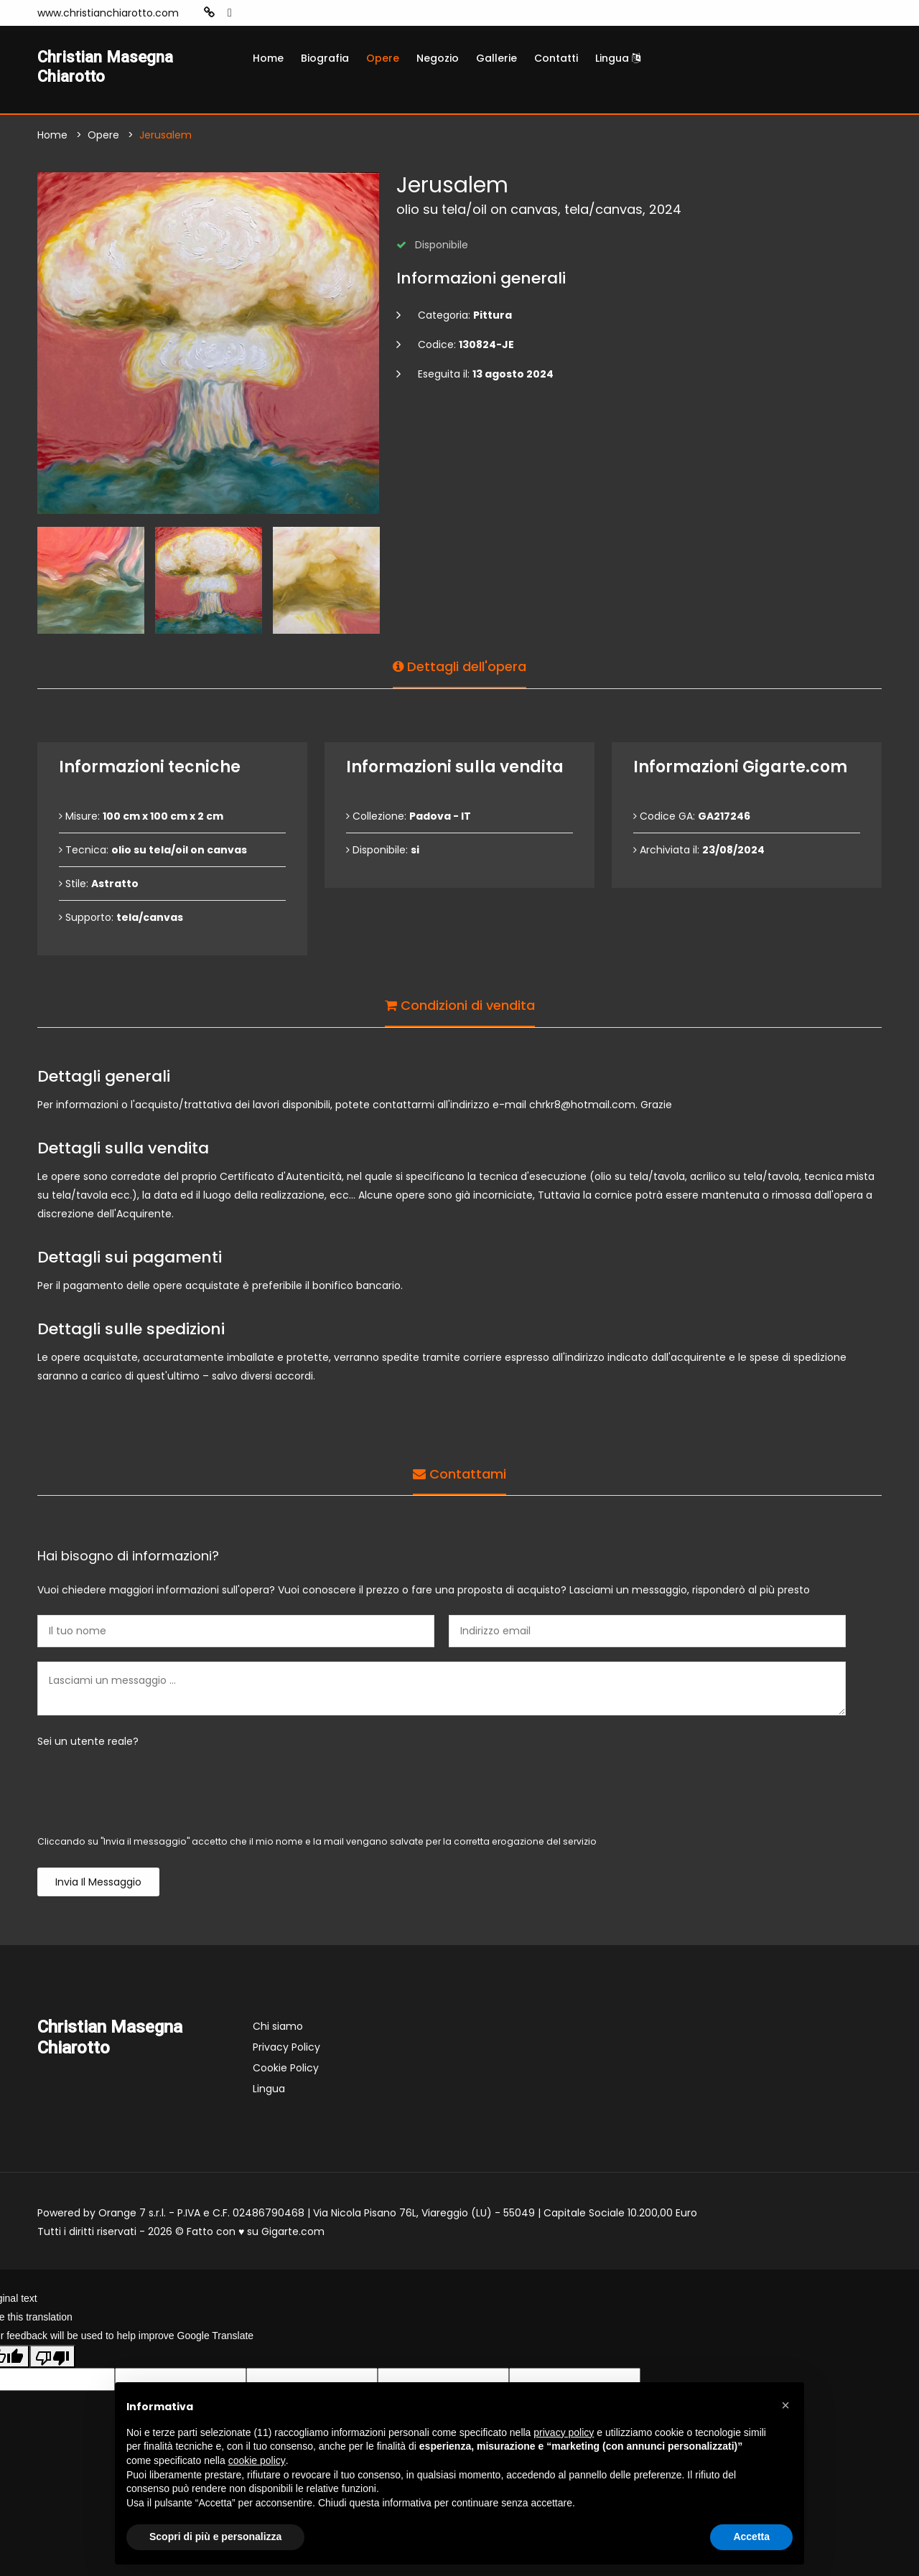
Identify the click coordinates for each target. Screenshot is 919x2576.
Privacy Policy (286, 2050)
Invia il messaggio (98, 1885)
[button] (785, 2405)
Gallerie (496, 58)
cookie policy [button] (257, 2460)
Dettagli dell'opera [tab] (459, 667)
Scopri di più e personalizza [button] (215, 2536)
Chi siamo (278, 2030)
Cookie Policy (286, 2071)
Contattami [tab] (459, 1475)
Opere (382, 58)
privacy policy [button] (563, 2432)
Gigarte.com (293, 2235)
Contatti (556, 58)
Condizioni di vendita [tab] (460, 1006)
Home (268, 58)
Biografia (325, 58)
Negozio (437, 58)
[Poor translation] (52, 2359)
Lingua (617, 58)
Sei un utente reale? (88, 1745)
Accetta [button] (751, 2536)
